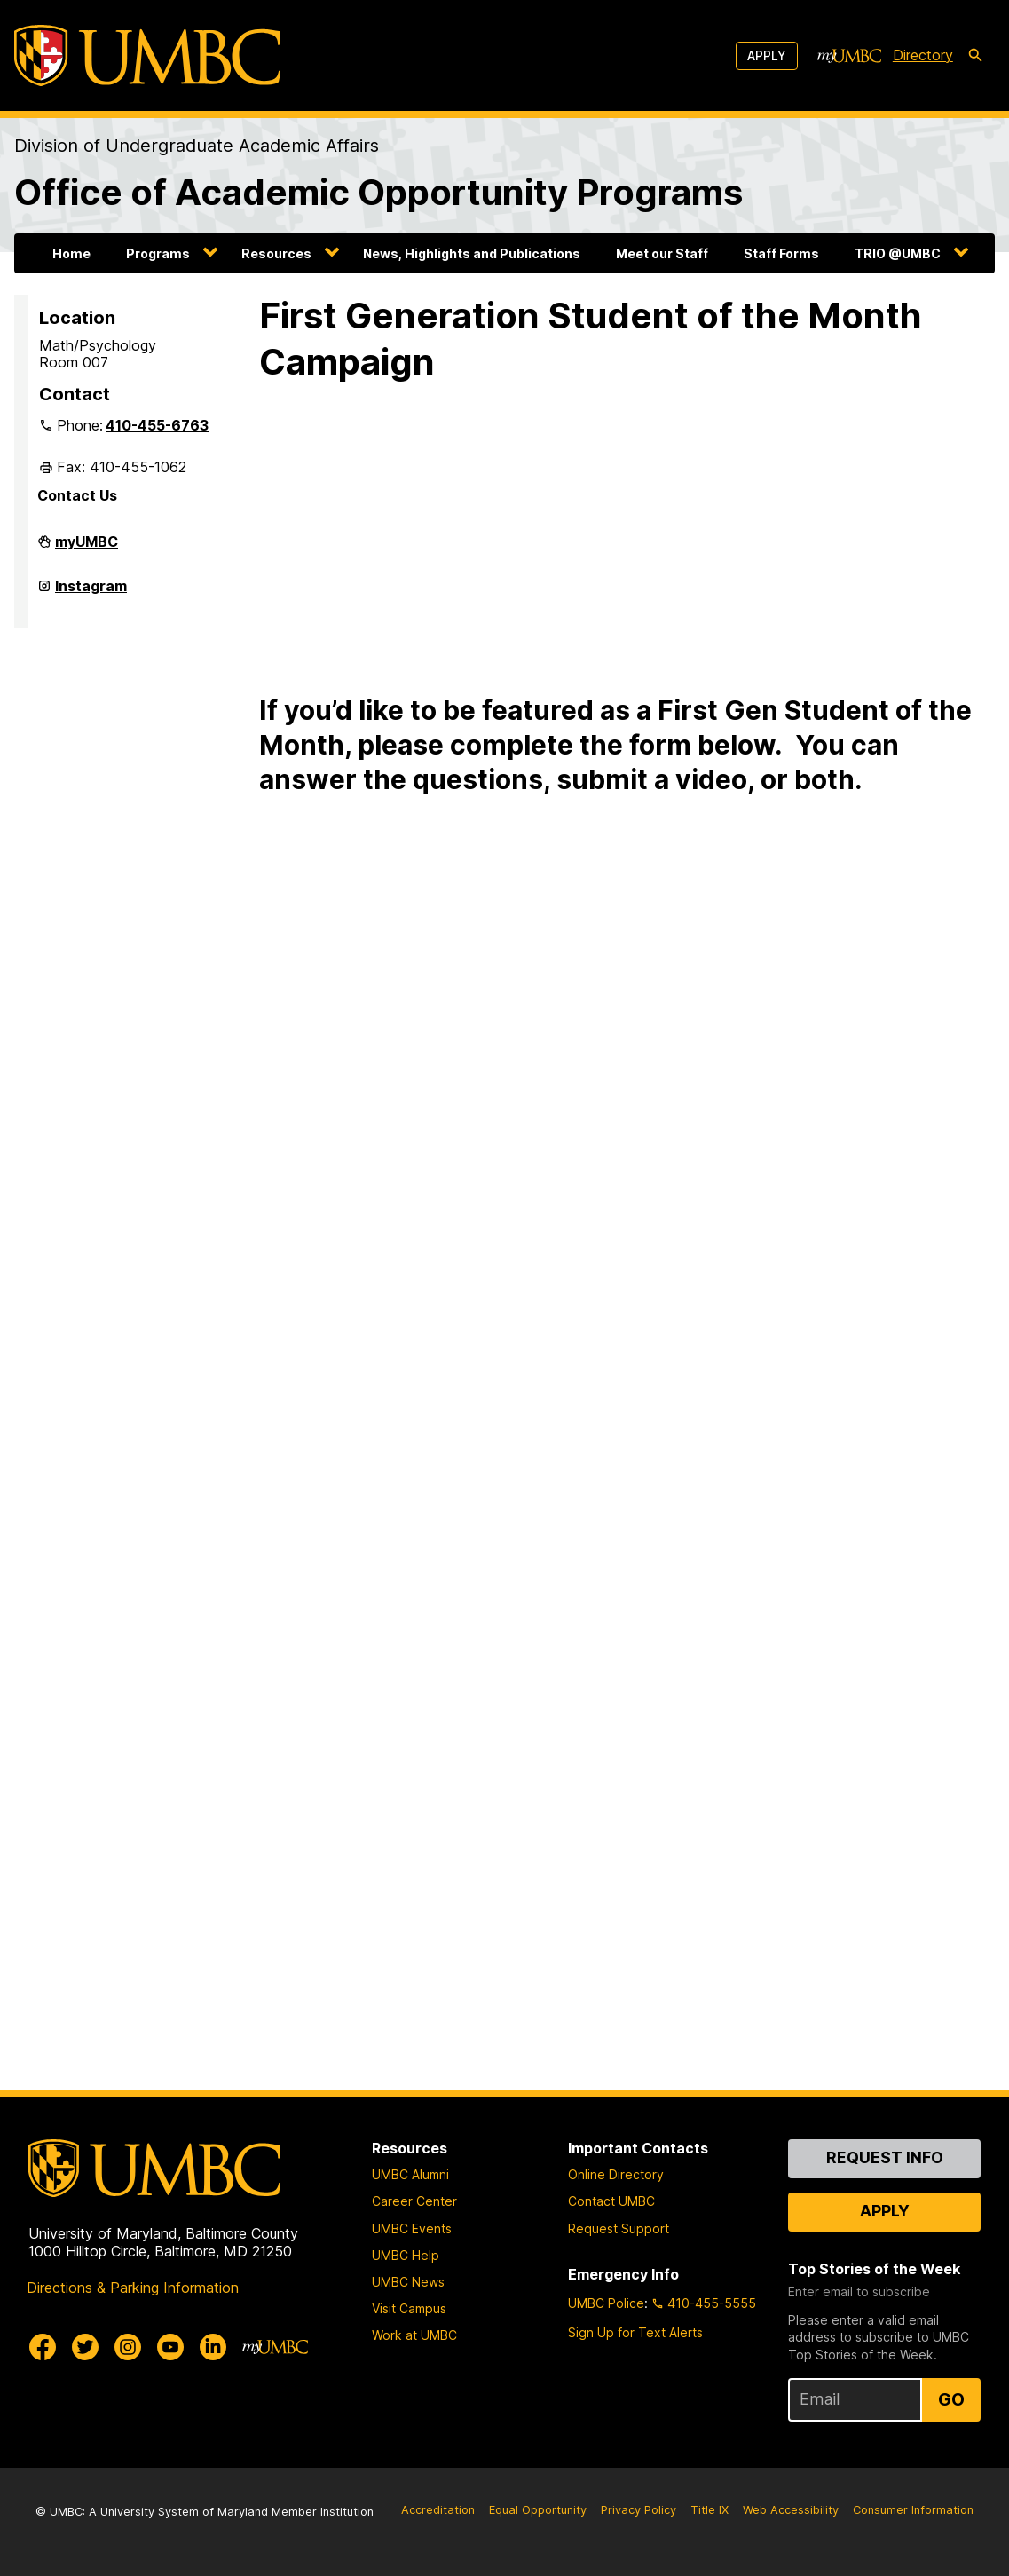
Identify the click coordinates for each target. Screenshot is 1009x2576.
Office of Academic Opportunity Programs (378, 192)
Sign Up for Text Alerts (635, 2332)
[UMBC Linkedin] (213, 2347)
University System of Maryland (184, 2511)
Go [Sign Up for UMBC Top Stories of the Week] (951, 2399)
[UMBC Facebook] (42, 2347)
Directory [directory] (923, 55)
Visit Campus (409, 2308)
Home (71, 253)
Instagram (91, 593)
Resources (276, 253)
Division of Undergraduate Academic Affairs (196, 145)
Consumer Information (913, 2510)
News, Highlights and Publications (471, 253)
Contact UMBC (611, 2201)
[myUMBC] (849, 55)
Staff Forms (781, 253)
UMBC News (408, 2281)
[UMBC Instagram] (127, 2347)
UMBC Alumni (410, 2174)
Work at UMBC (414, 2335)
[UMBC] (147, 55)
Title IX (709, 2510)
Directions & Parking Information (133, 2287)
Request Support (618, 2228)
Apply (766, 55)
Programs (158, 253)
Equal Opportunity (538, 2510)
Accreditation (438, 2510)
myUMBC (86, 548)
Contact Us (77, 495)
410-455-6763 (157, 425)
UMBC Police (606, 2303)
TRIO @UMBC (898, 253)
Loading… (543, 1428)
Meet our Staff (662, 253)
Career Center (414, 2201)
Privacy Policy (638, 2510)
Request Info (884, 2157)
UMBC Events (412, 2228)
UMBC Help (405, 2255)
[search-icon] (975, 55)
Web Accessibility (791, 2510)
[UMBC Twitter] (85, 2347)
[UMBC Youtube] (170, 2347)
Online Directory (616, 2174)
